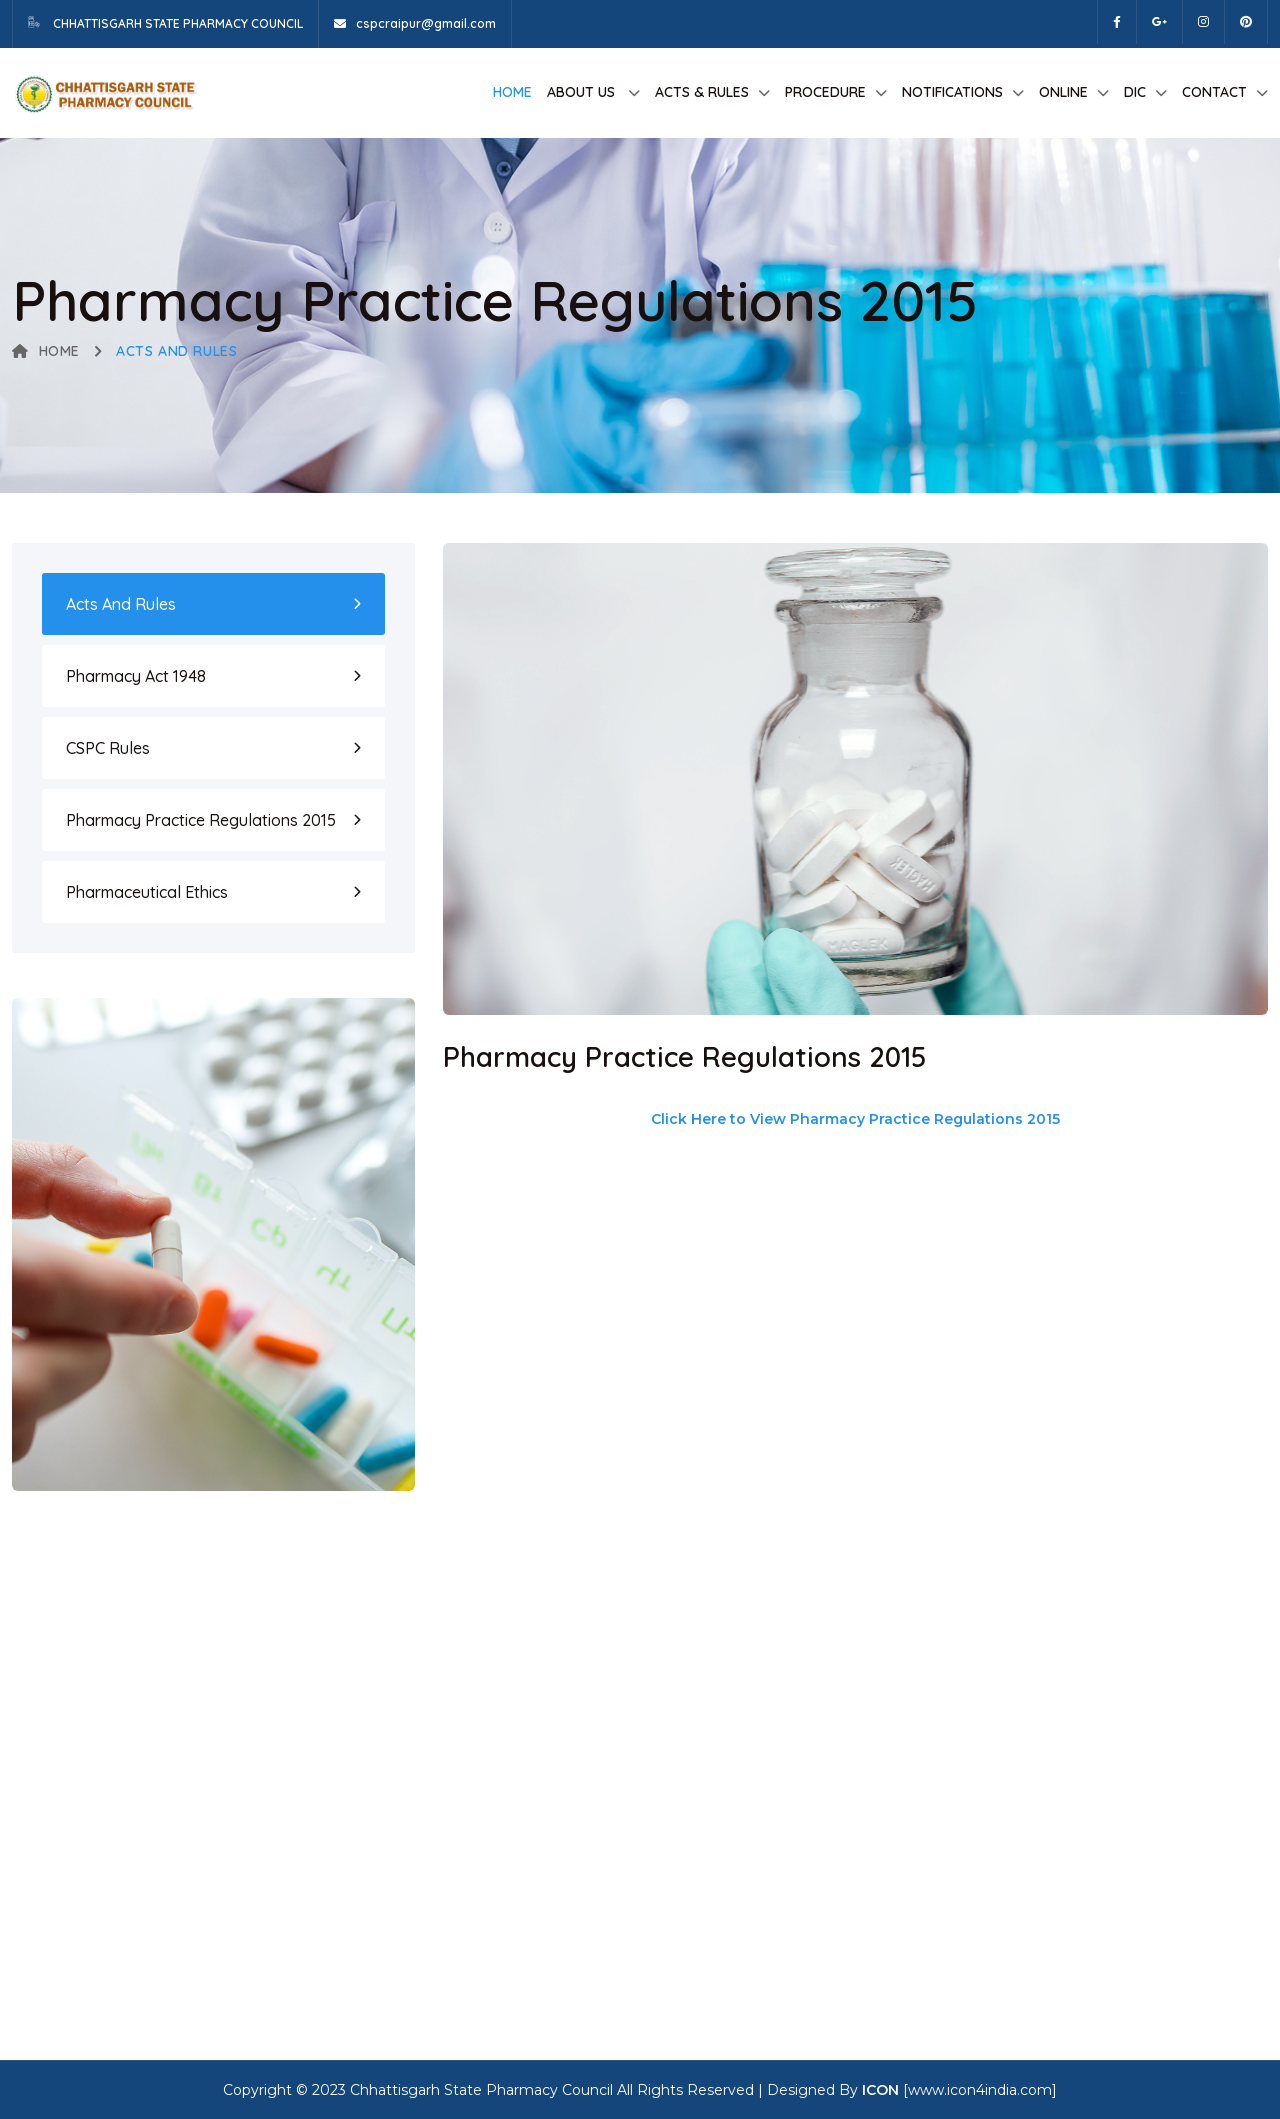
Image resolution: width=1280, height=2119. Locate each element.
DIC (1135, 92)
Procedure (825, 92)
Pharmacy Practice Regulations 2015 (201, 820)
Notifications (952, 92)
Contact (1214, 92)
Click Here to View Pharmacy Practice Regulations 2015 (855, 1119)
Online (1063, 92)
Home (512, 92)
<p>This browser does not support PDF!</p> (818, 1561)
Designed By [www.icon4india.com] (912, 2090)
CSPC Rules (108, 748)
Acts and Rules (121, 604)
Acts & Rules (702, 92)
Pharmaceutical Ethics (147, 892)
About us (583, 92)
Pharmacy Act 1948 (136, 676)
